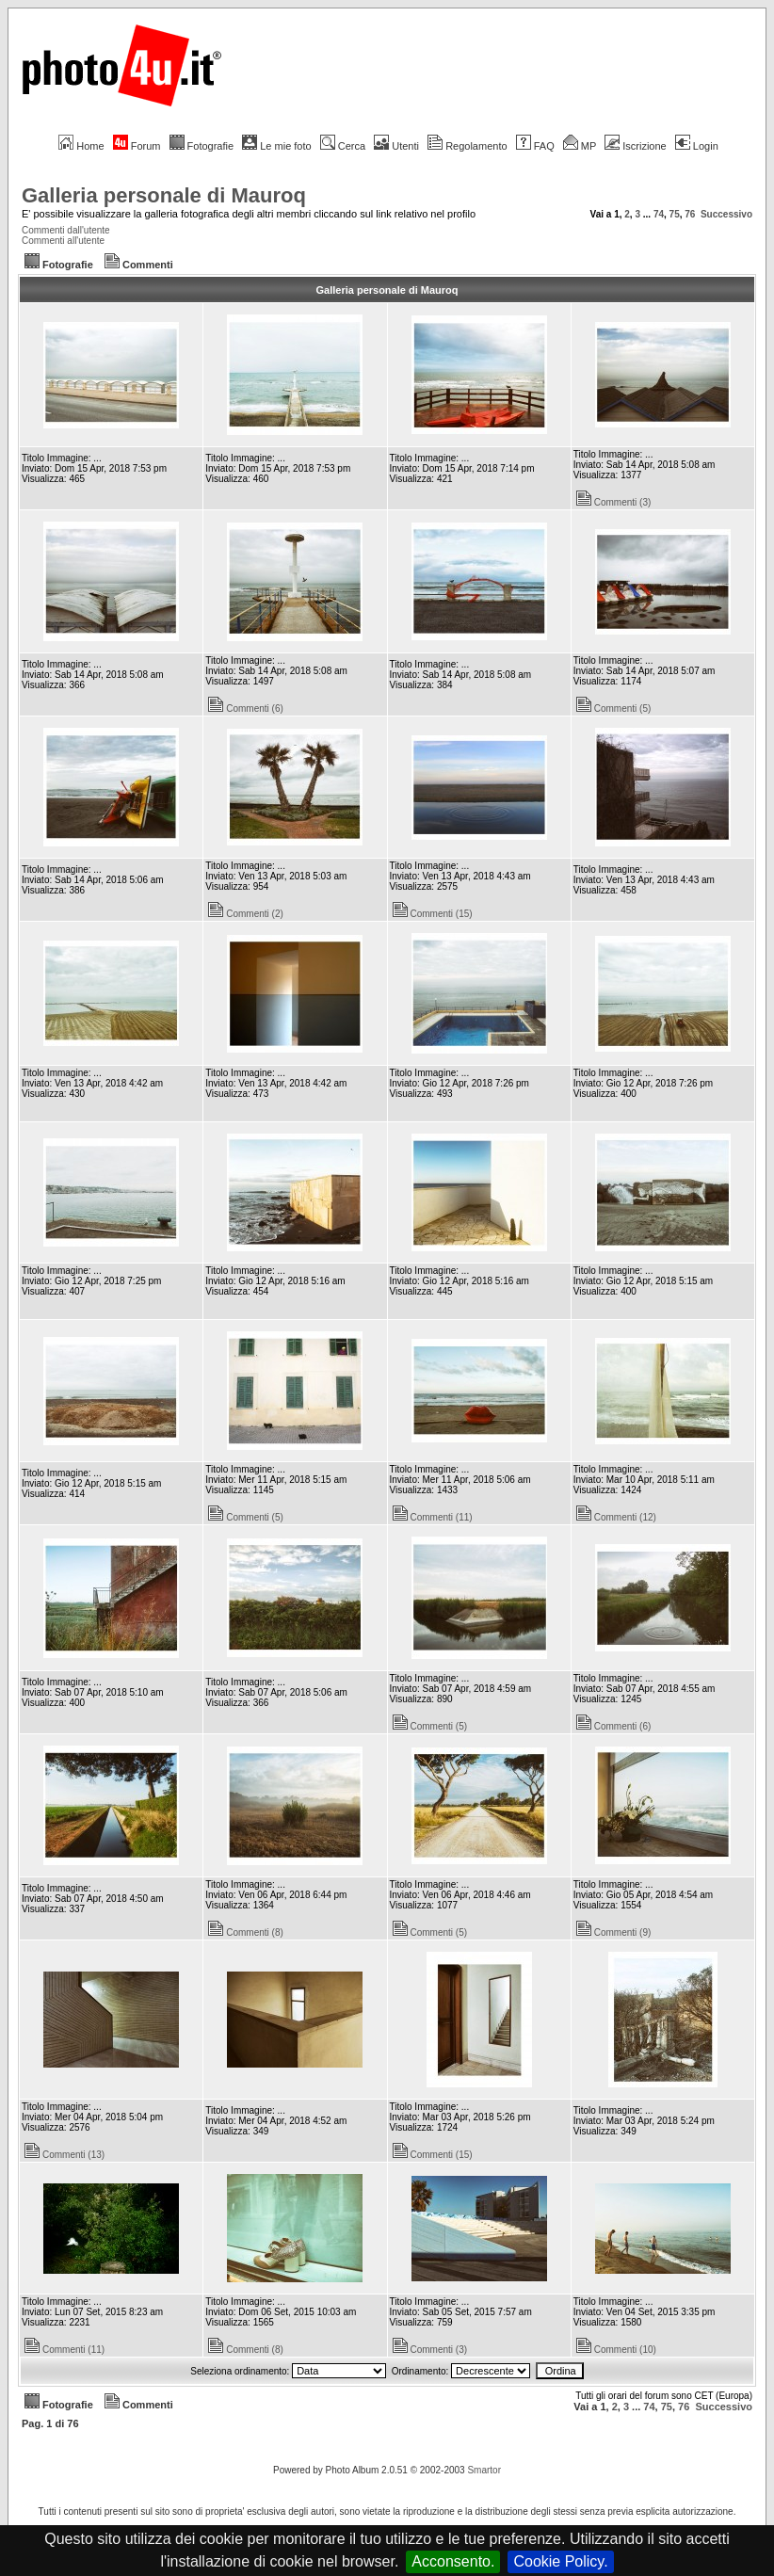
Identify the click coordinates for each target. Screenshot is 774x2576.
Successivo (726, 214)
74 (658, 214)
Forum (137, 146)
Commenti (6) (245, 708)
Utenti (396, 146)
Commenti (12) (616, 1517)
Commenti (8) (245, 1932)
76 (690, 214)
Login (696, 146)
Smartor (484, 2470)
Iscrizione (635, 146)
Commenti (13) (64, 2154)
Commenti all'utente (63, 240)
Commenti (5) (614, 708)
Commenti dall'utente (66, 230)
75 (674, 214)
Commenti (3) (614, 502)
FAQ (535, 146)
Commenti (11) (433, 1517)
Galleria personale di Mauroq (164, 195)
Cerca (342, 146)
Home (81, 146)
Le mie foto (276, 146)
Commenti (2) (245, 914)
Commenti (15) (433, 914)
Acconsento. (452, 2561)
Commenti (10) (616, 2349)
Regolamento (467, 146)
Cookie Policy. (560, 2561)
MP (579, 146)
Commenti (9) (614, 1932)
